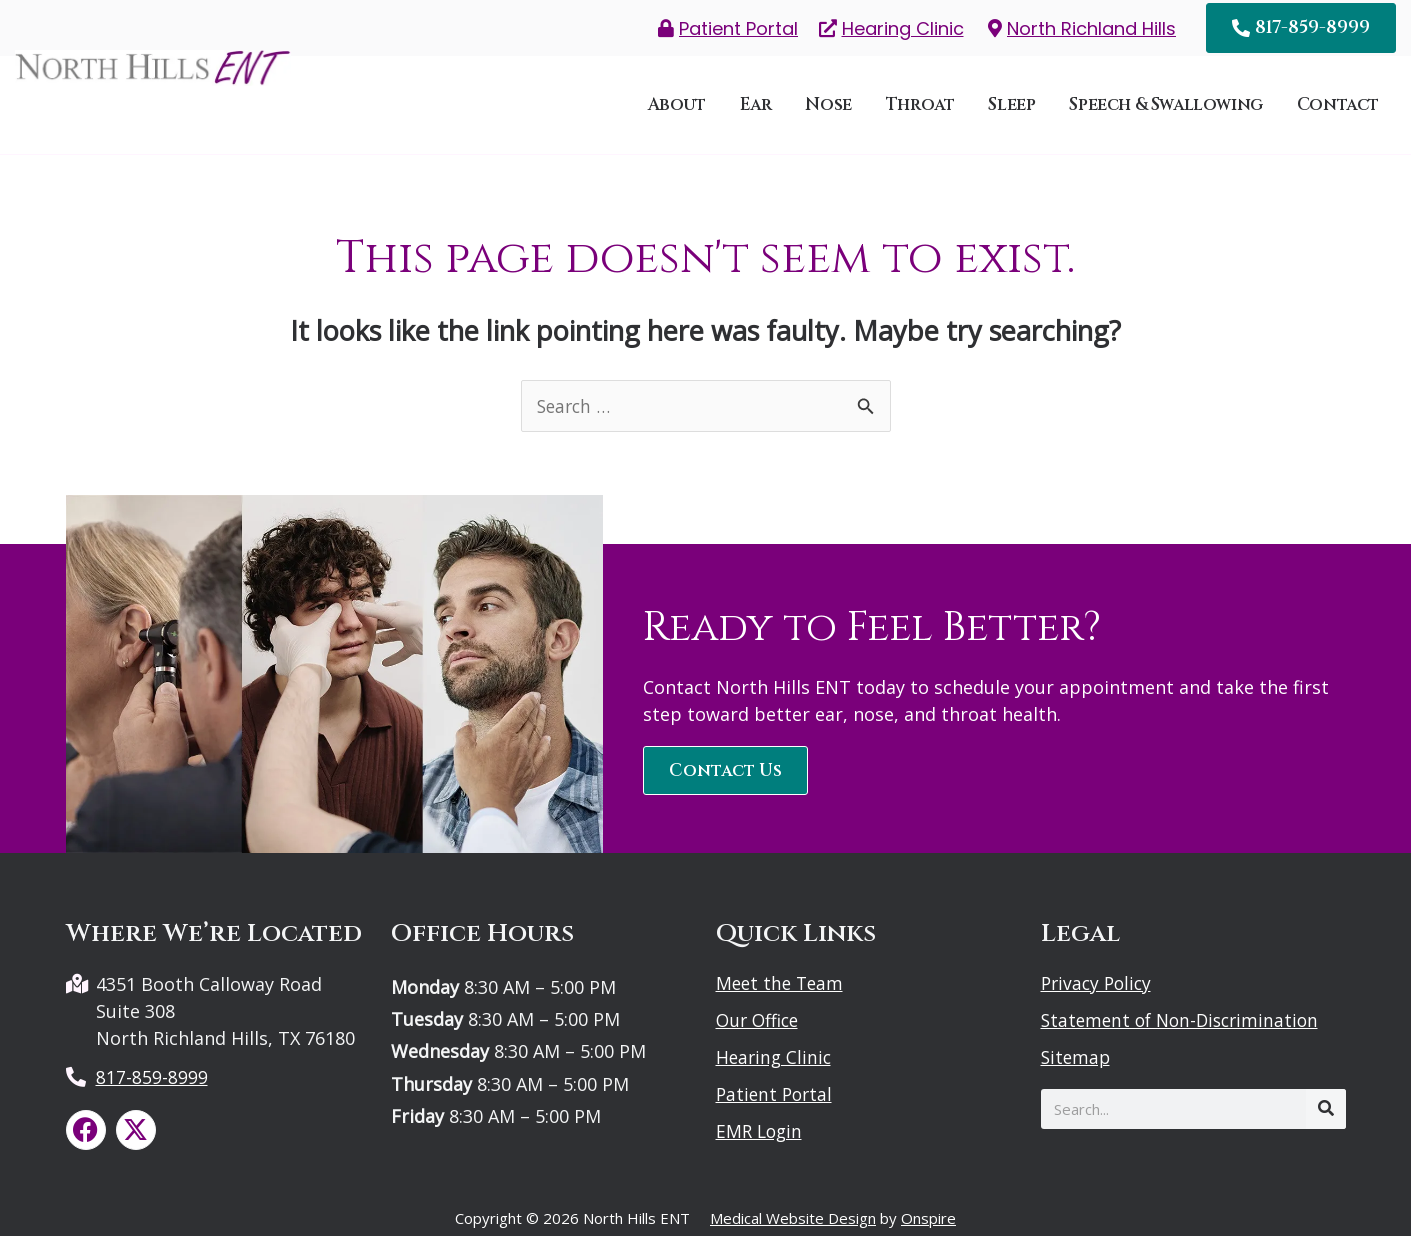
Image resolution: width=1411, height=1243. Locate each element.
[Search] (1326, 1116)
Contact (1338, 107)
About (677, 107)
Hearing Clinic (775, 1064)
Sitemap (1077, 1064)
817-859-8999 (152, 1084)
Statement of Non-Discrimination (1185, 1027)
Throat (920, 107)
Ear (756, 107)
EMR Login (761, 1138)
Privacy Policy (1099, 990)
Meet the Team (782, 990)
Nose (828, 107)
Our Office (760, 1027)
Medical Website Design (793, 1225)
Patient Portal (776, 1101)
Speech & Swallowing (1165, 107)
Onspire (928, 1225)
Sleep (1011, 107)
